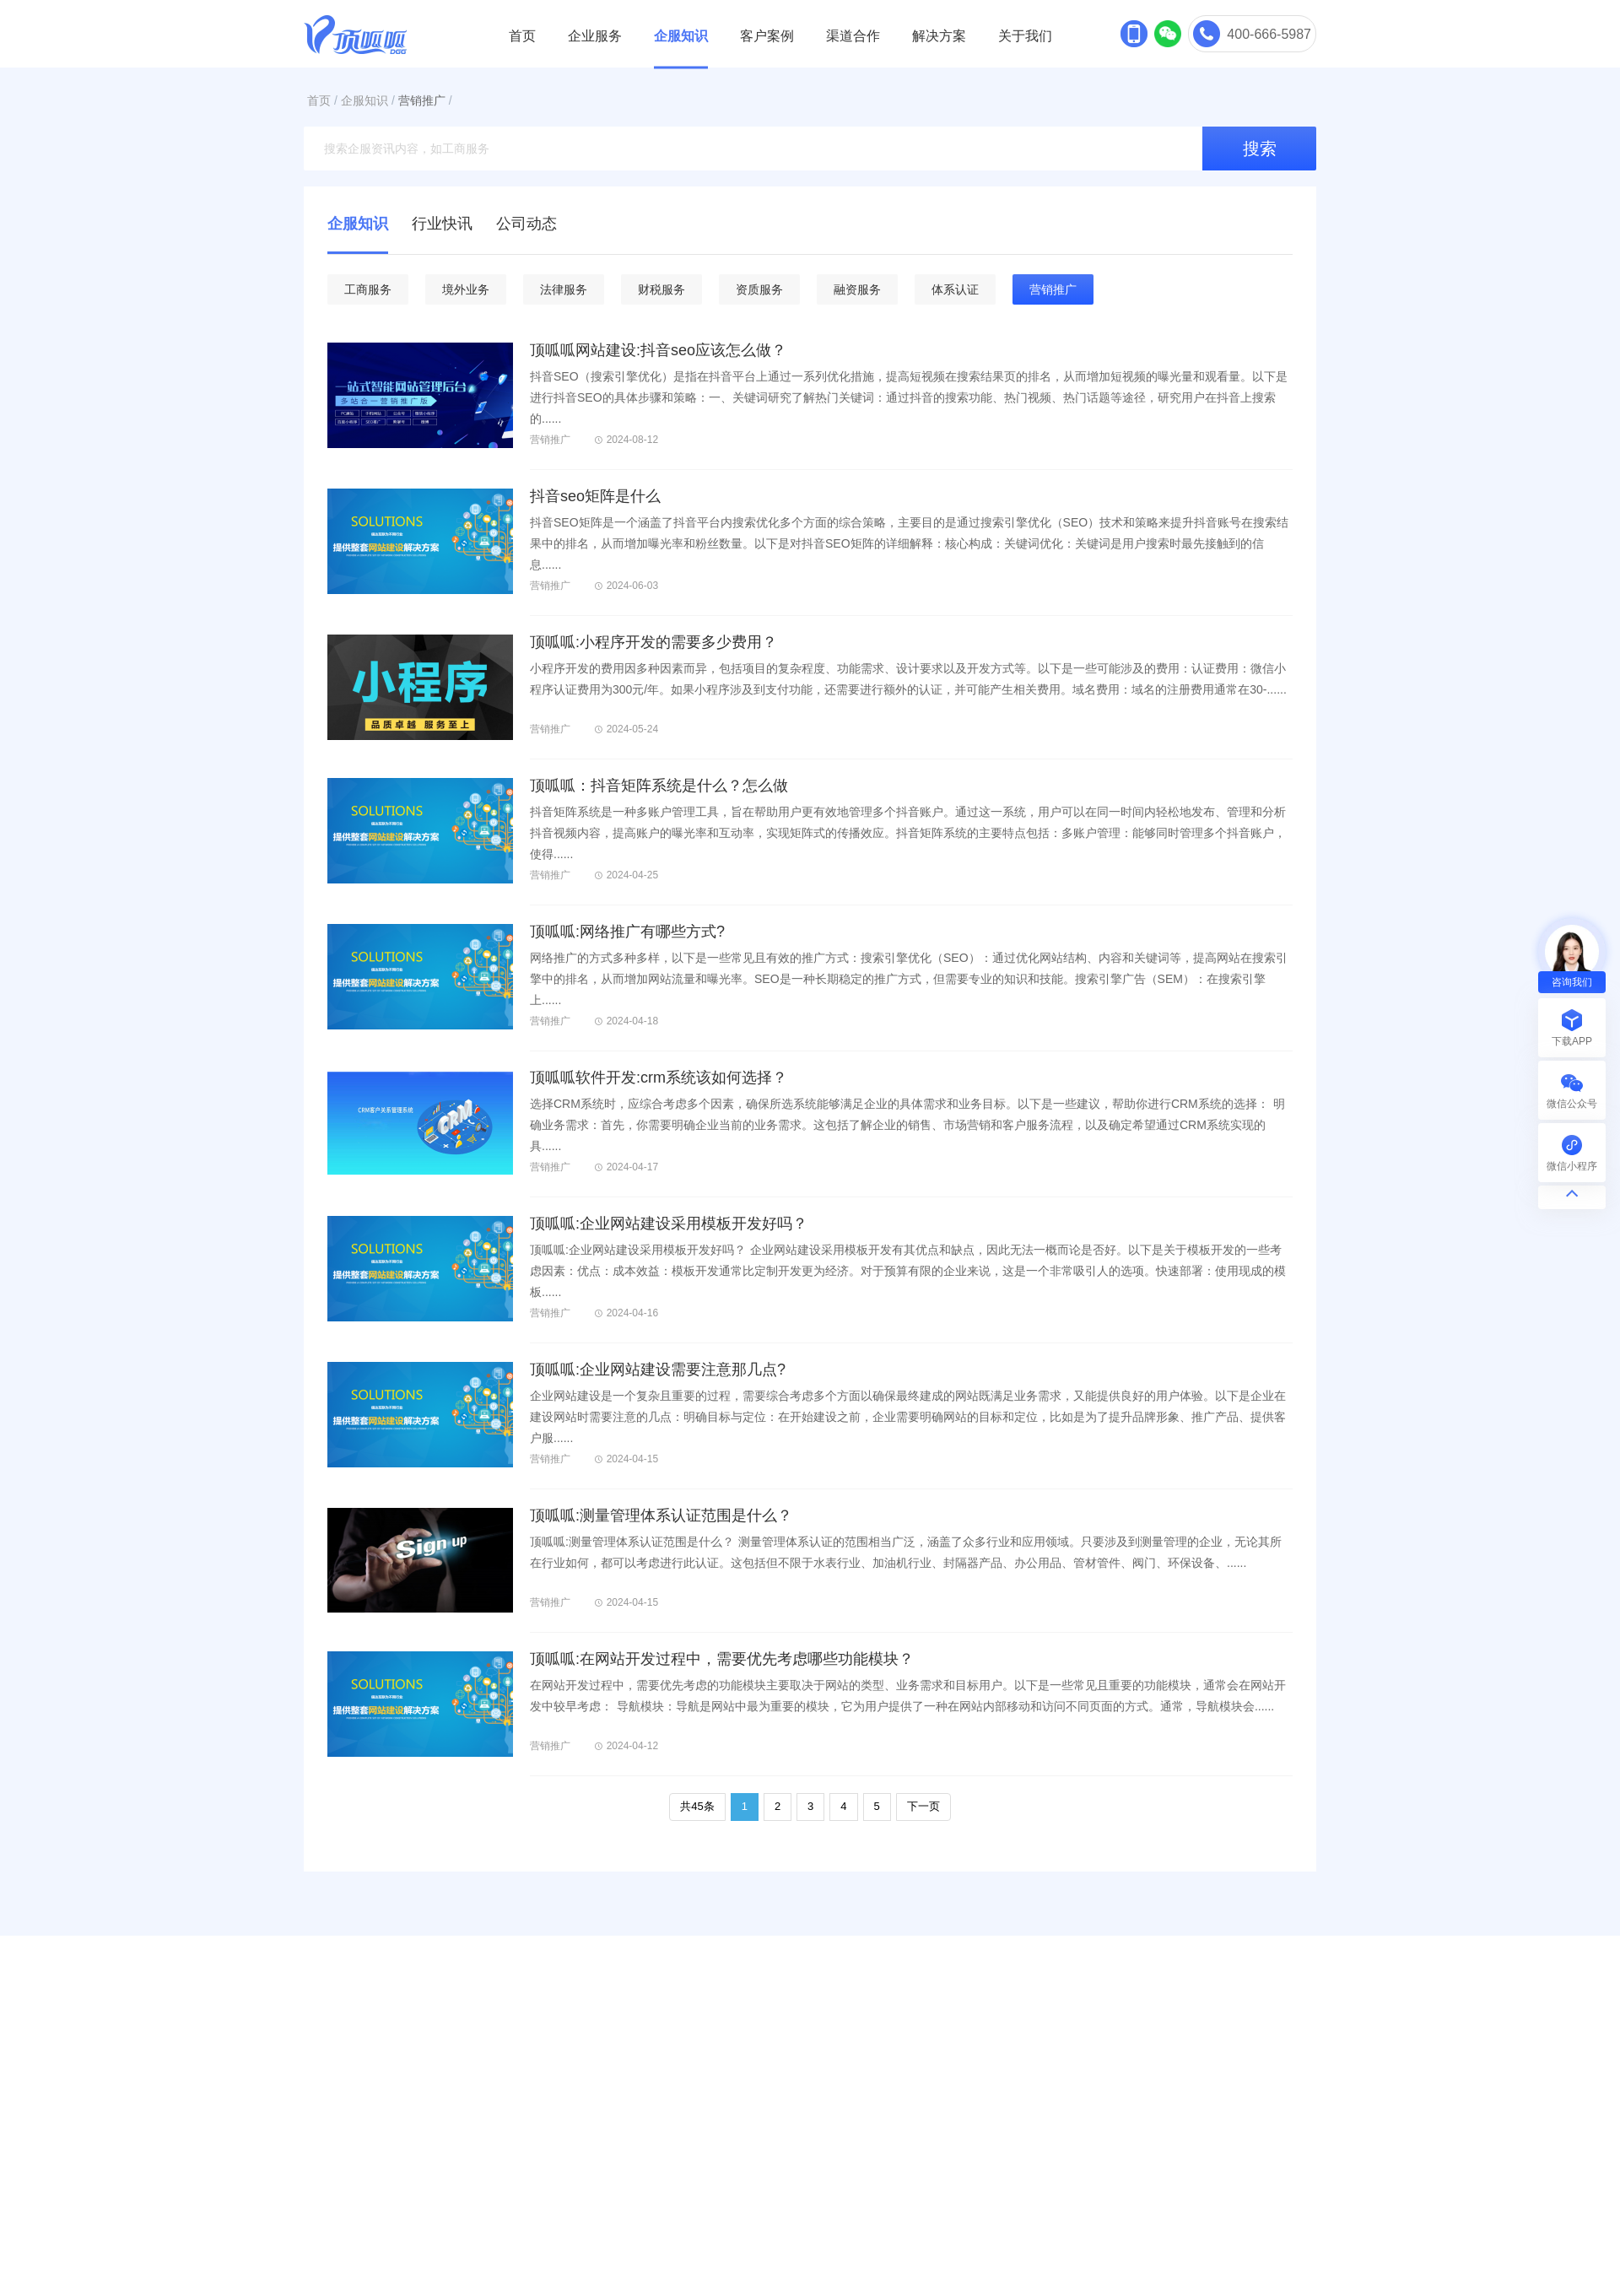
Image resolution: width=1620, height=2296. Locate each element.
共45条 (697, 1806)
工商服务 (368, 289)
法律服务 (563, 289)
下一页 (923, 1806)
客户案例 (767, 36)
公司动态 (526, 223)
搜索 (1260, 148)
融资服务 (857, 289)
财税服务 (661, 289)
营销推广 (422, 100)
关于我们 (1025, 36)
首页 (522, 36)
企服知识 (681, 36)
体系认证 (955, 289)
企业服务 (595, 36)
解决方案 (939, 36)
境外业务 (465, 289)
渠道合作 (853, 36)
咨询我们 (1572, 982)
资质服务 (759, 289)
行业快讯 (442, 223)
